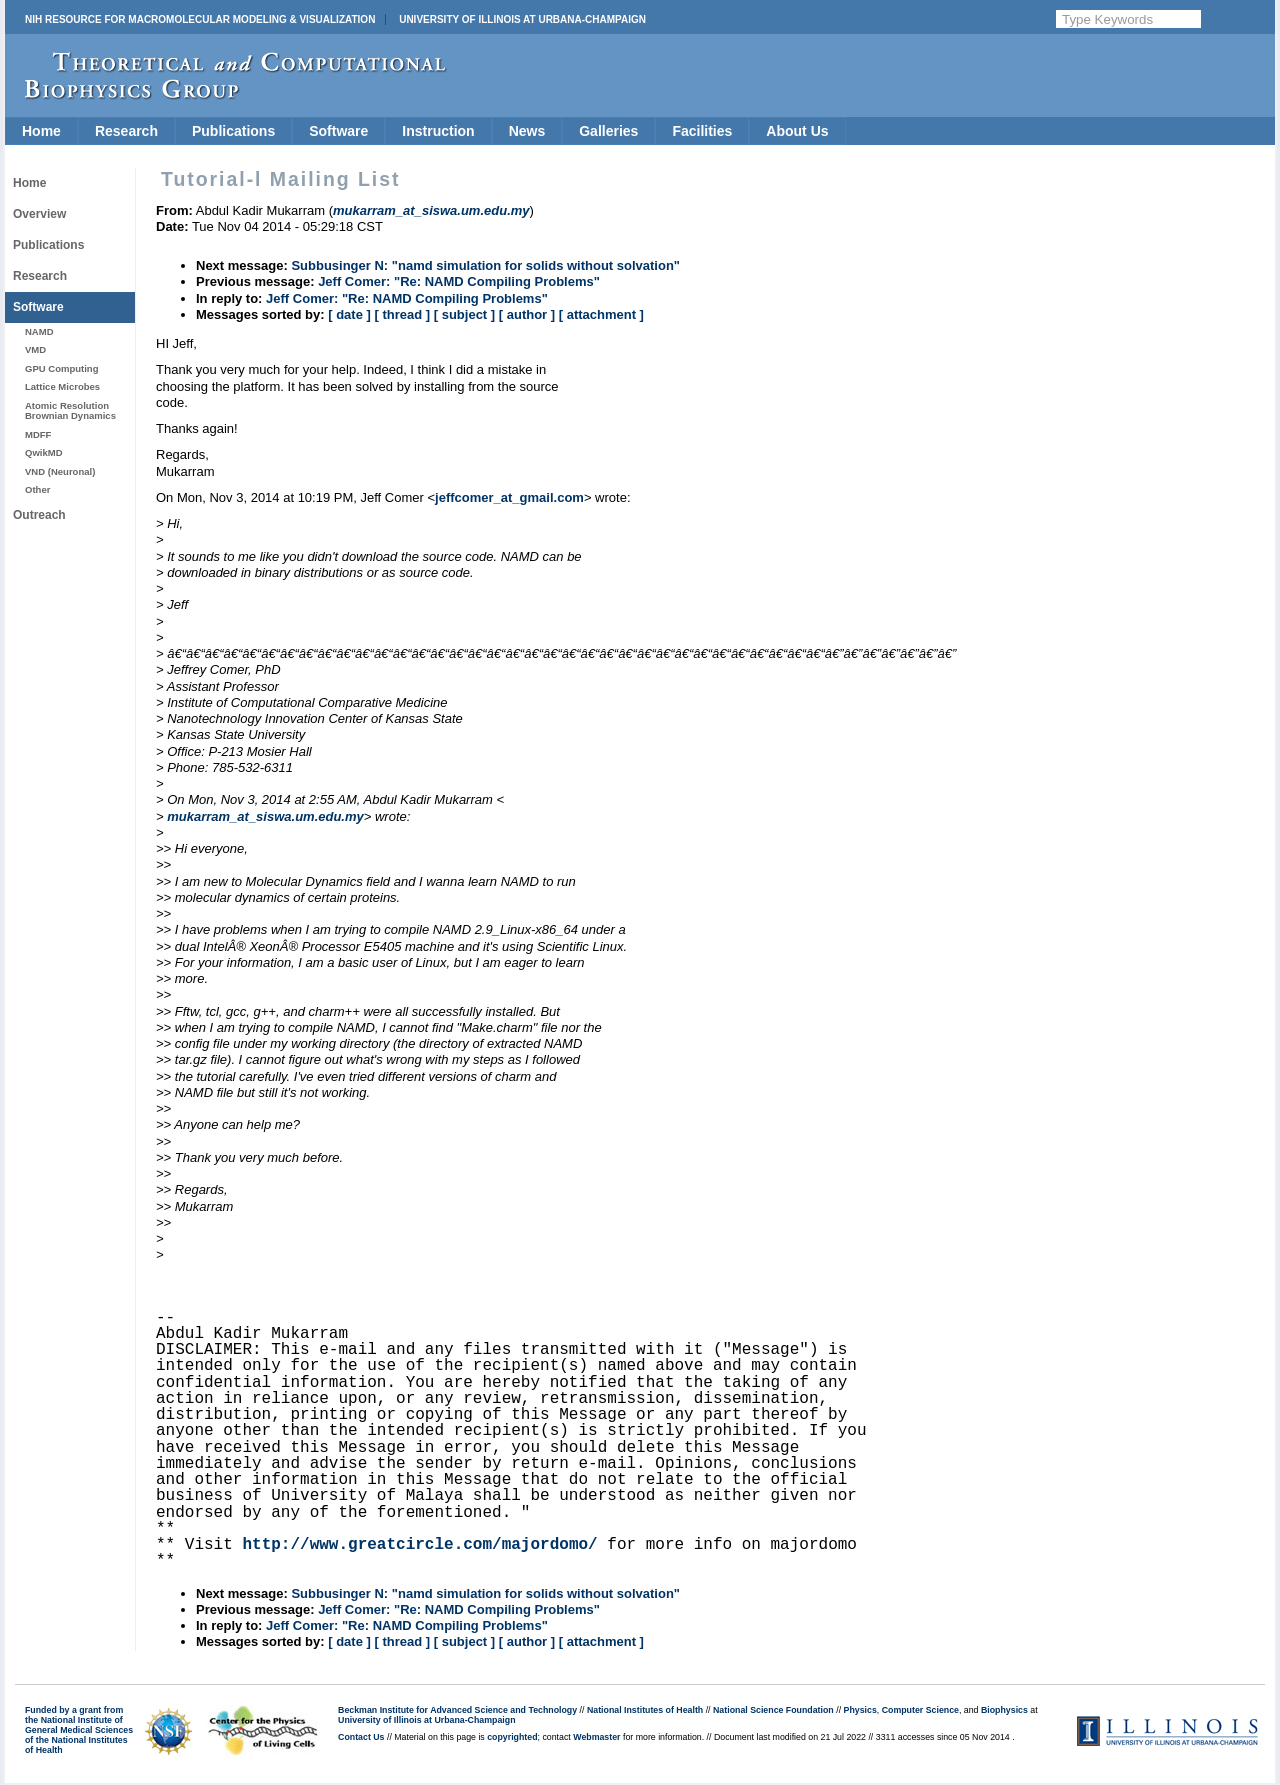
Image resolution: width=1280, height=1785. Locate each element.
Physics (860, 1710)
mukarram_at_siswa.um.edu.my (265, 816)
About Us (797, 131)
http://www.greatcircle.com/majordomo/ (419, 1545)
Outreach (39, 515)
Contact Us (361, 1737)
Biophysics (1004, 1710)
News (527, 131)
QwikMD (44, 452)
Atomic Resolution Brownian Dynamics (70, 410)
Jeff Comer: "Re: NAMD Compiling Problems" (459, 281)
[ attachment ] (601, 314)
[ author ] (527, 314)
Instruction (438, 131)
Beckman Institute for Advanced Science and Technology (457, 1710)
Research (126, 131)
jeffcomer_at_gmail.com (509, 497)
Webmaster (596, 1737)
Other (37, 489)
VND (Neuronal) (60, 471)
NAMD (39, 331)
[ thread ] (402, 314)
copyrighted (512, 1737)
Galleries (608, 131)
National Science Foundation (773, 1710)
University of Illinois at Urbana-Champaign (522, 19)
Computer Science (920, 1710)
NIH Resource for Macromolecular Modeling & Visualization (200, 19)
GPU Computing (61, 368)
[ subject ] (464, 314)
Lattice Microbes (62, 386)
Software (338, 131)
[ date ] (349, 314)
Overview (39, 214)
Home (41, 131)
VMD (35, 349)
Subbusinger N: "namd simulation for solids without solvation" (485, 265)
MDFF (38, 434)
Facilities (702, 131)
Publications (233, 131)
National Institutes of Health (645, 1710)
